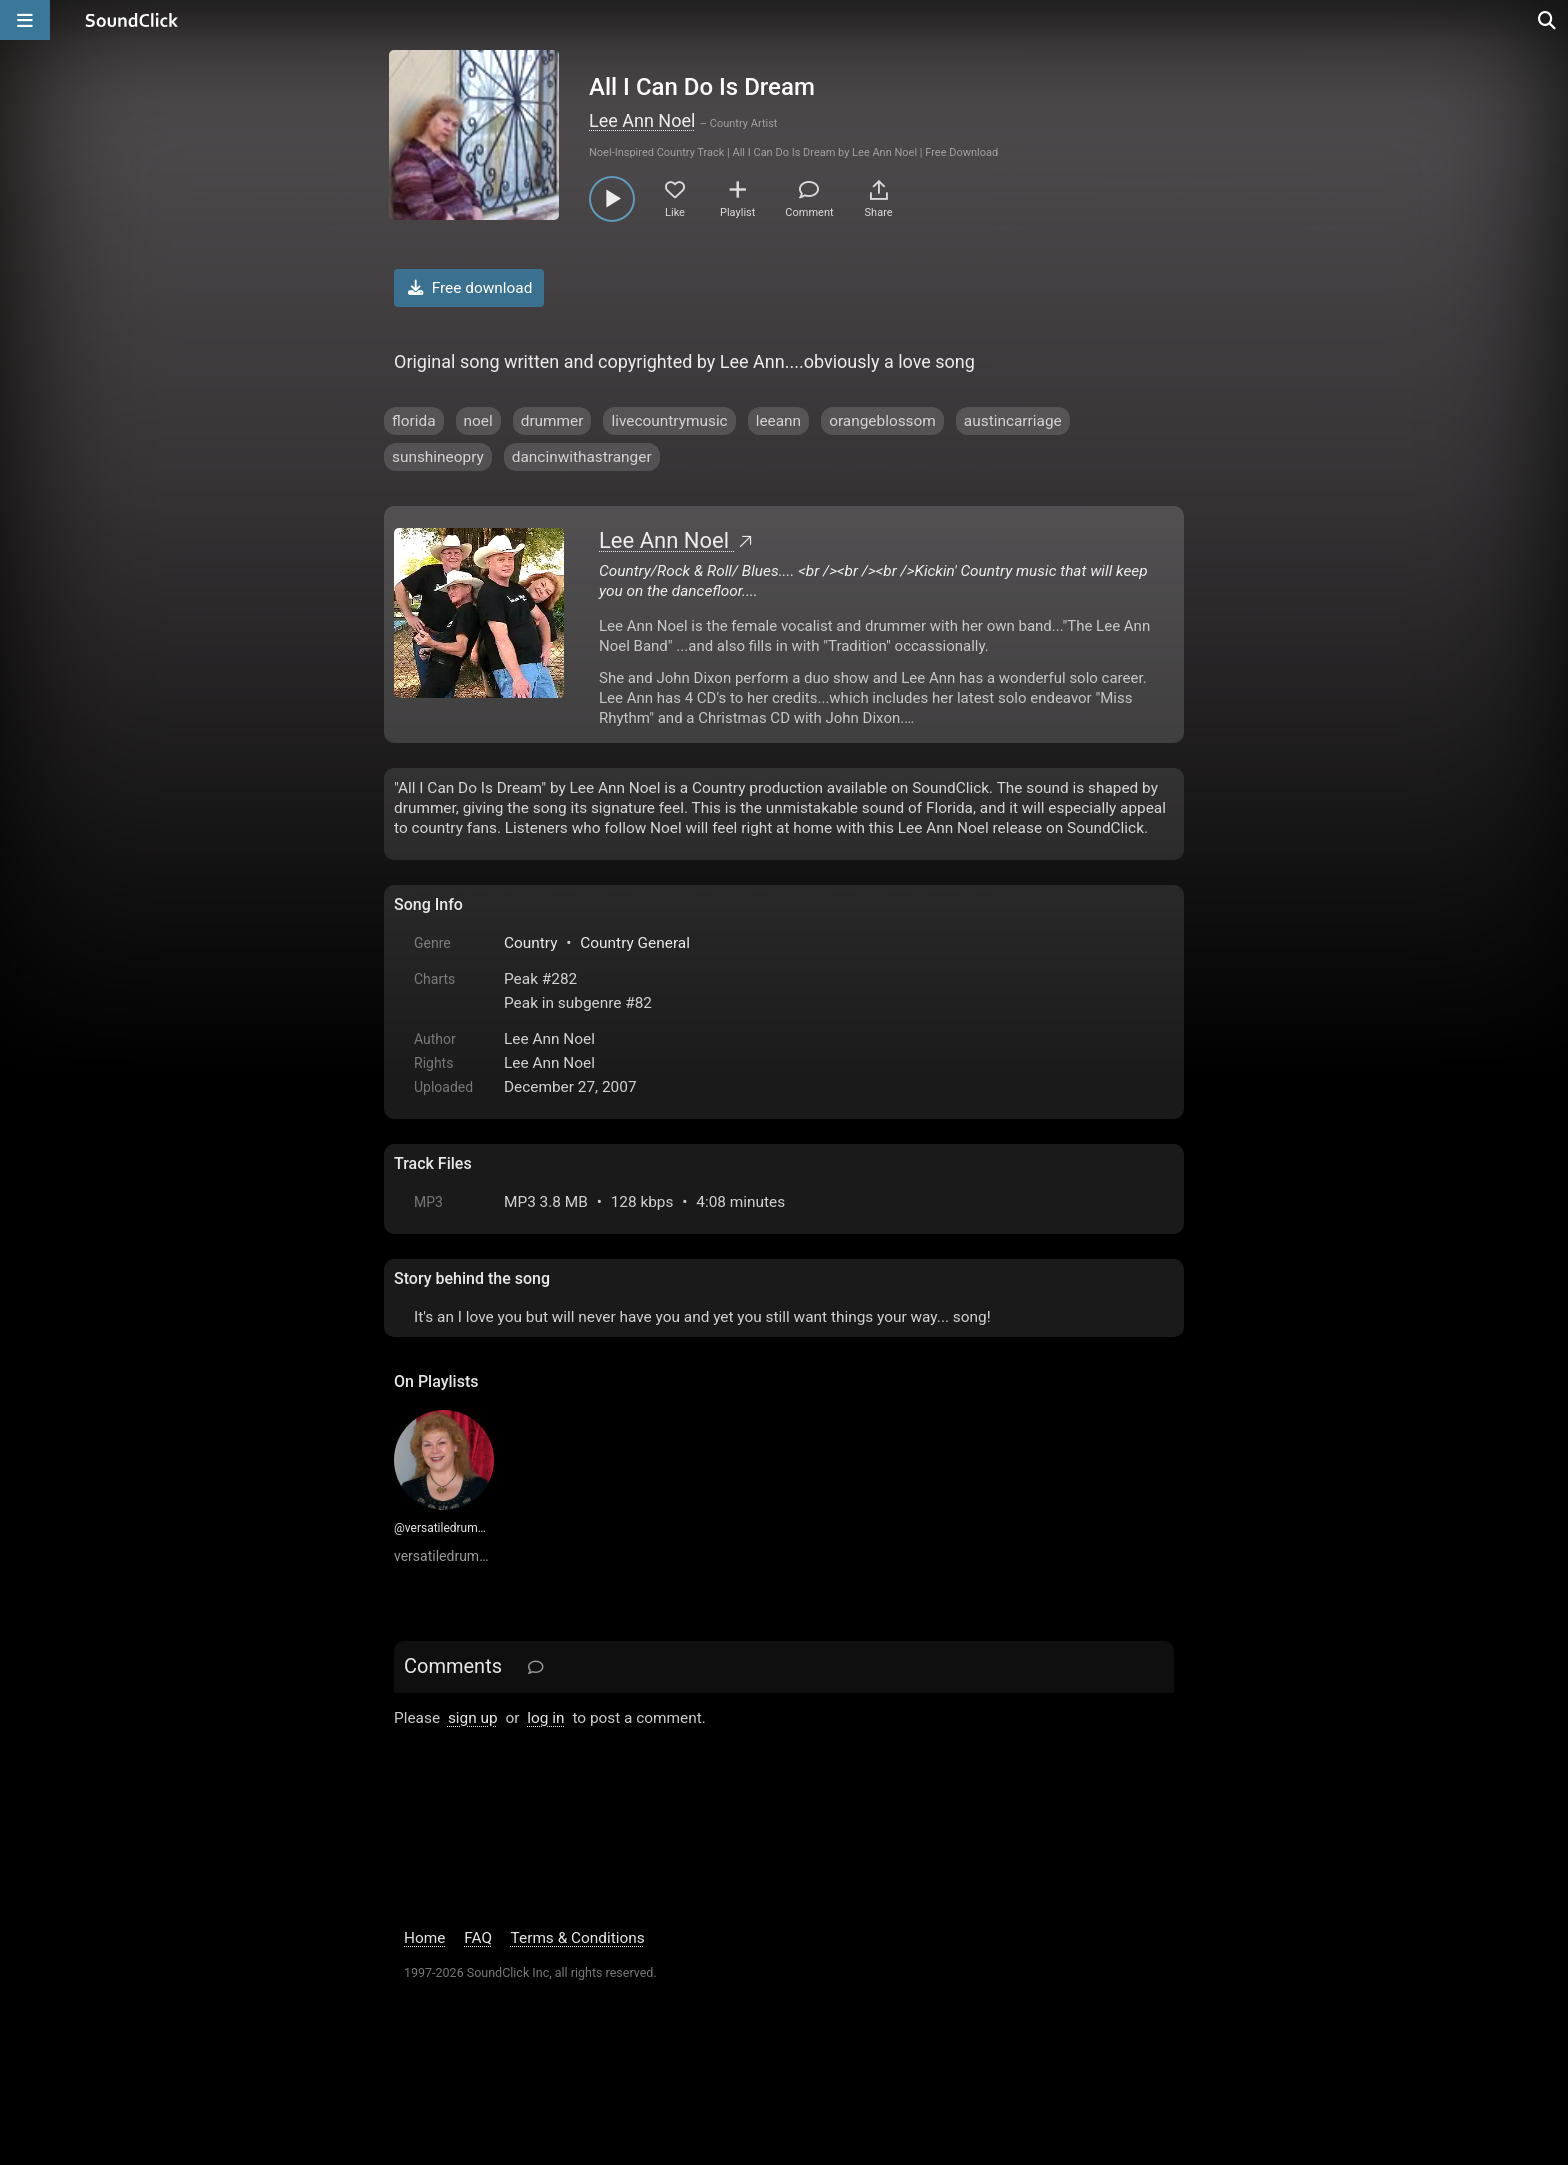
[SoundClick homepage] (132, 20)
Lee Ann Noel (642, 120)
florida (414, 421)
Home (424, 1938)
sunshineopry (438, 457)
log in (545, 1718)
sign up (473, 1718)
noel (478, 421)
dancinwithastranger (582, 457)
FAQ (478, 1938)
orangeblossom (882, 421)
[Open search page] (1548, 20)
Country (530, 943)
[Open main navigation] (25, 20)
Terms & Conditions (578, 1938)
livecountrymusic (669, 421)
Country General (635, 943)
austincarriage (1013, 421)
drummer (552, 421)
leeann (778, 421)
